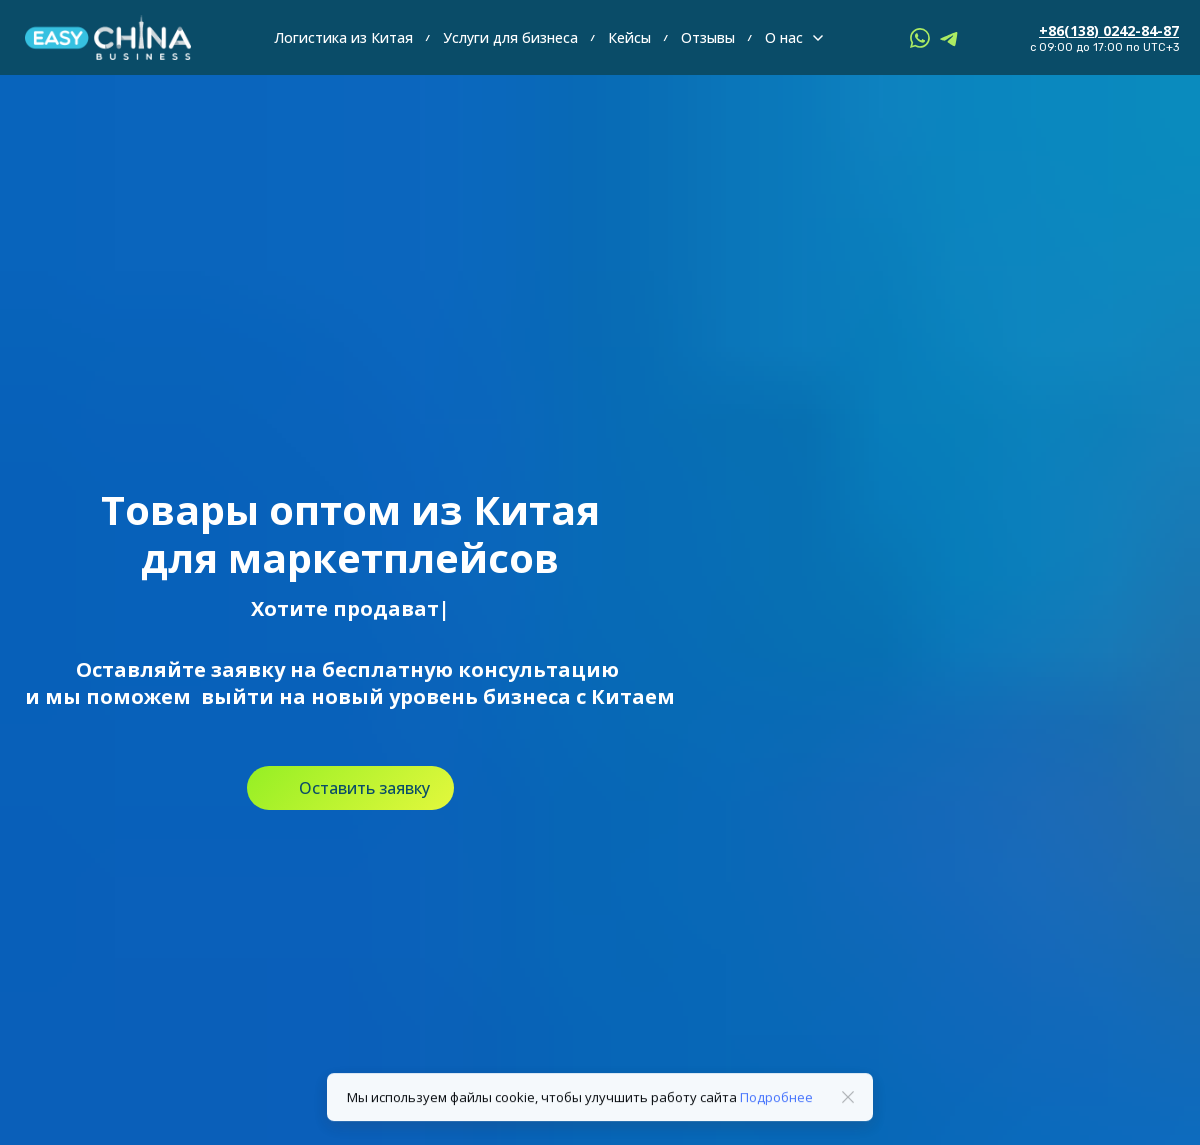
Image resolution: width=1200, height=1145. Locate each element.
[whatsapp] (920, 38)
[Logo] (108, 37)
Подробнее (776, 1105)
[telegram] (950, 38)
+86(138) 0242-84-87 (1109, 30)
